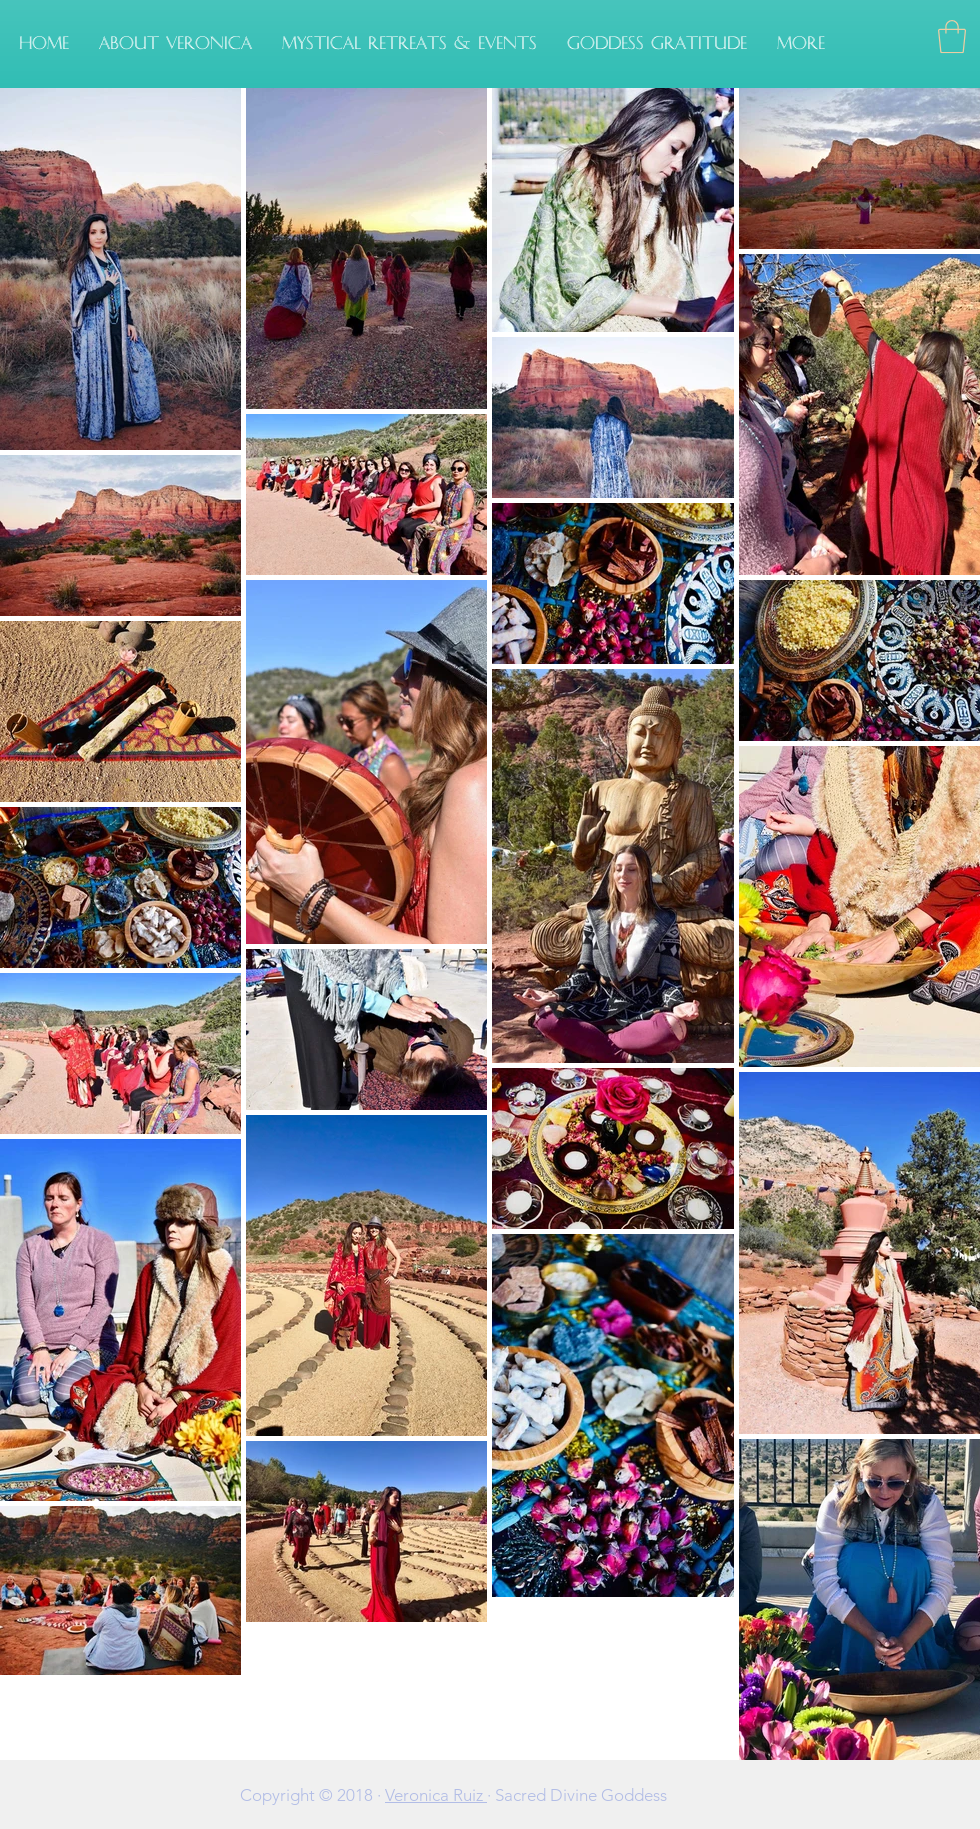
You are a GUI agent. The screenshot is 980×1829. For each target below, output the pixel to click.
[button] (409, 43)
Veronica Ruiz (436, 1795)
